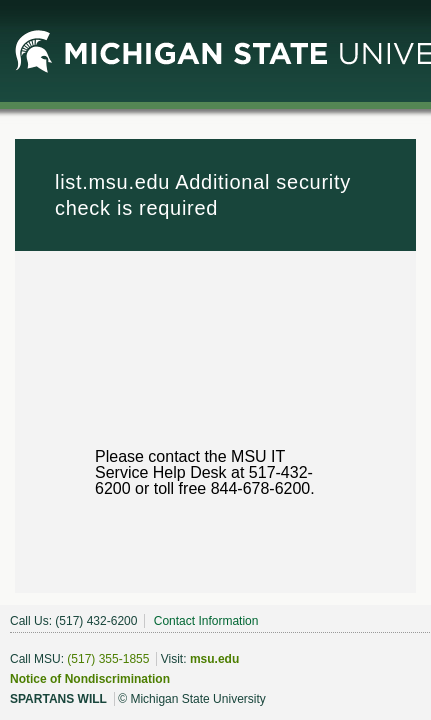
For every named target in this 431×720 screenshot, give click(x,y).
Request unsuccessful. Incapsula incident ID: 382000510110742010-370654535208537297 (215, 360)
